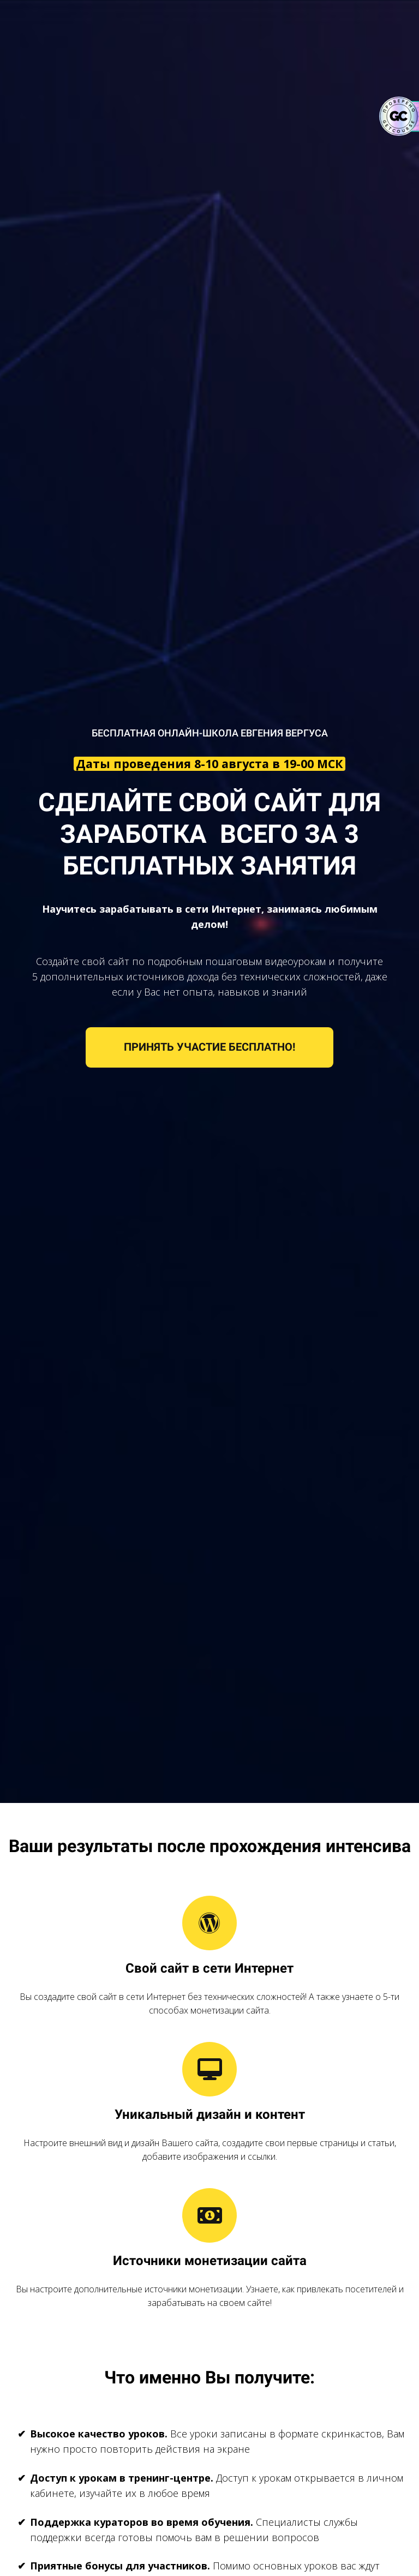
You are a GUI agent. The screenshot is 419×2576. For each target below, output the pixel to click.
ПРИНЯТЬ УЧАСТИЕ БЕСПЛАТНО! (209, 1046)
